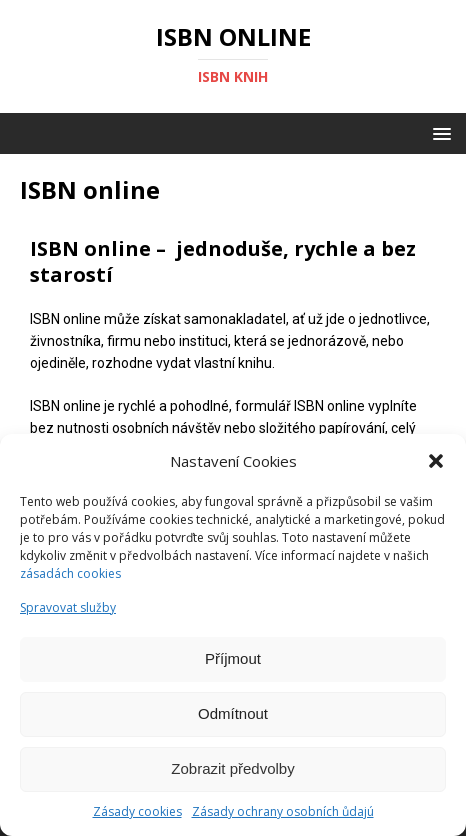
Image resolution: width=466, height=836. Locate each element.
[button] (436, 461)
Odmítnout (233, 713)
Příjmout (233, 658)
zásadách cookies (70, 573)
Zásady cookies (137, 811)
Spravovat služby (68, 607)
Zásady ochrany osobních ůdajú (283, 811)
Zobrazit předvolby (232, 768)
